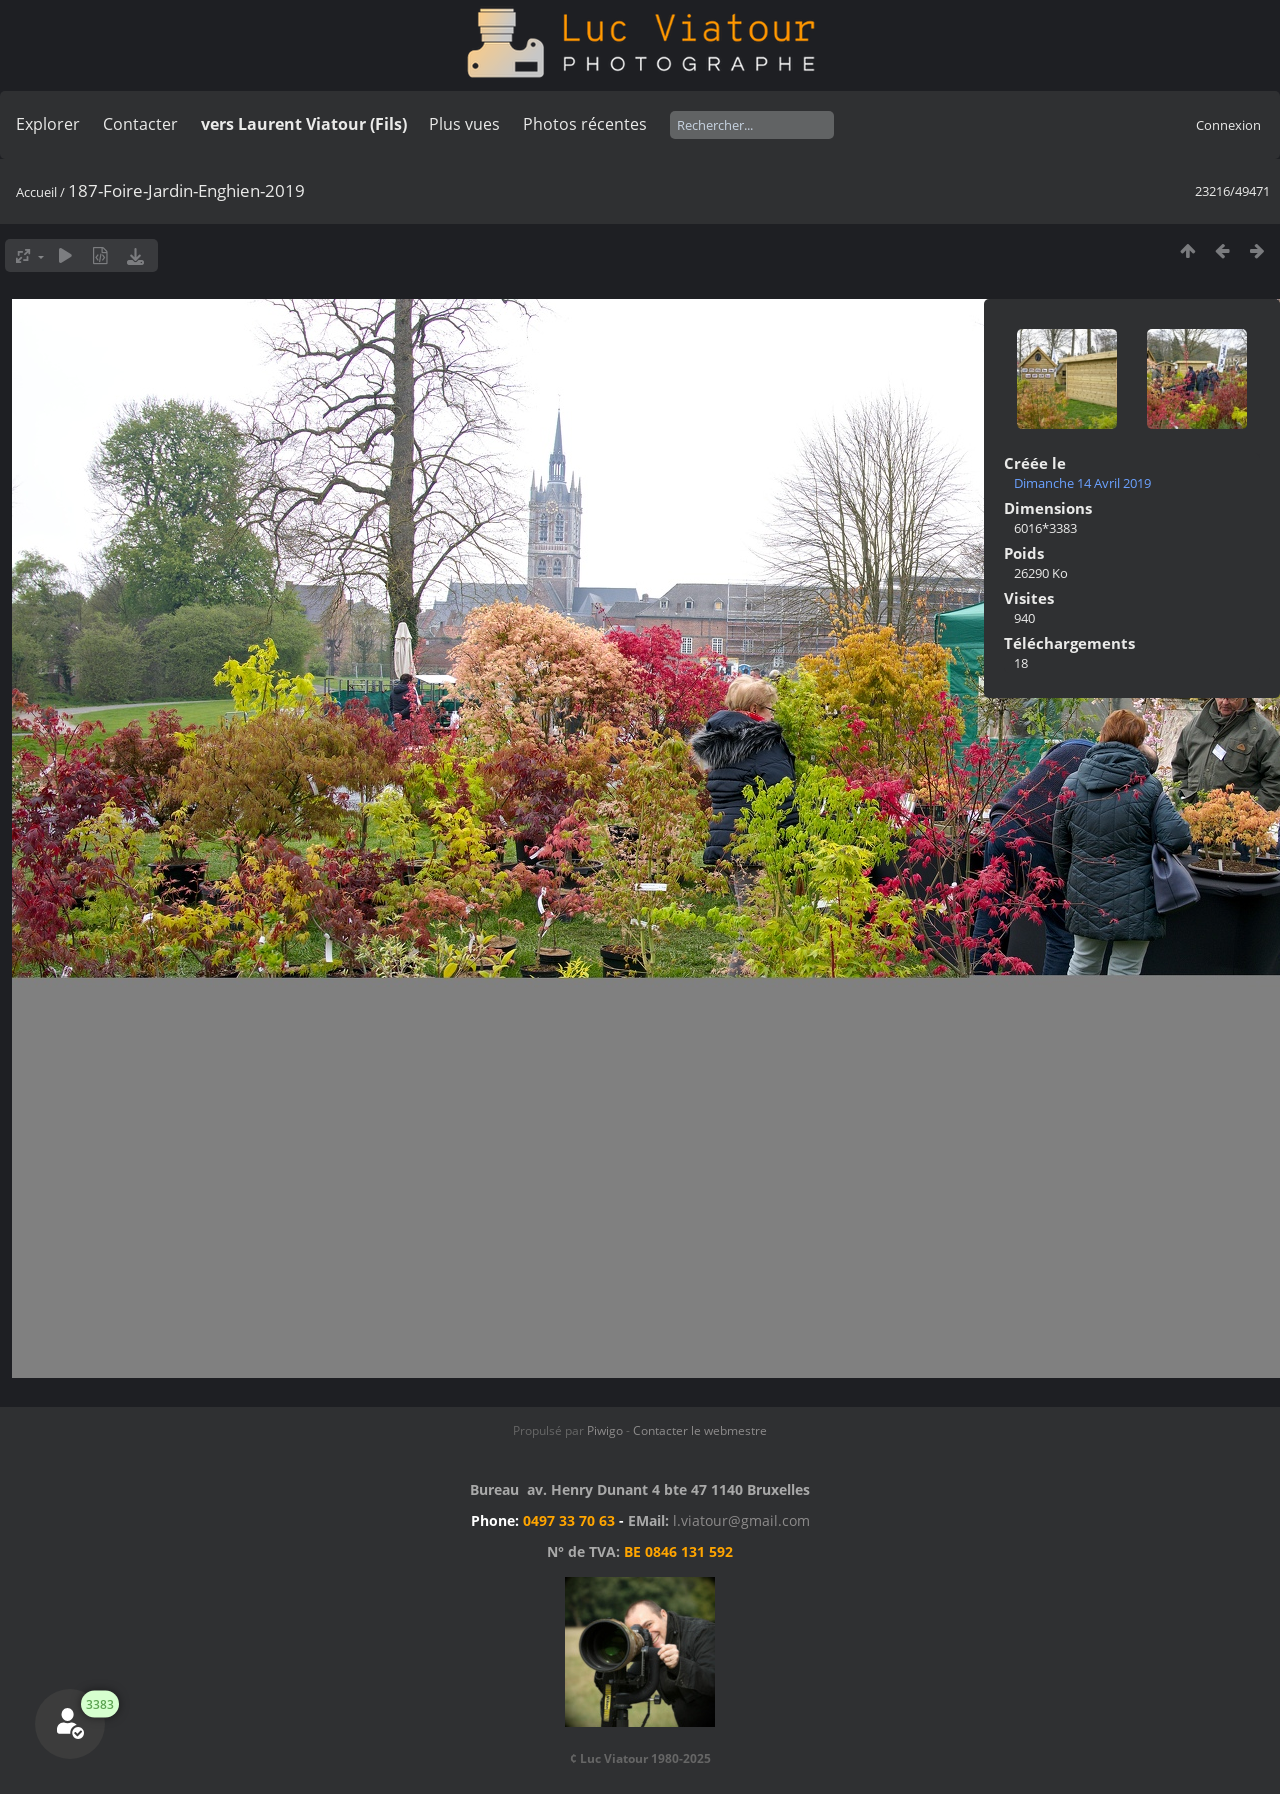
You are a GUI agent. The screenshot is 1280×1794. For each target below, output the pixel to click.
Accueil (36, 192)
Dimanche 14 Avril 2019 (1082, 483)
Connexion (1228, 125)
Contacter (140, 124)
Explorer (48, 124)
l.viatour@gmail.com (741, 1520)
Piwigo (605, 1430)
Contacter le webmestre (700, 1430)
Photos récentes (585, 124)
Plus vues (464, 124)
